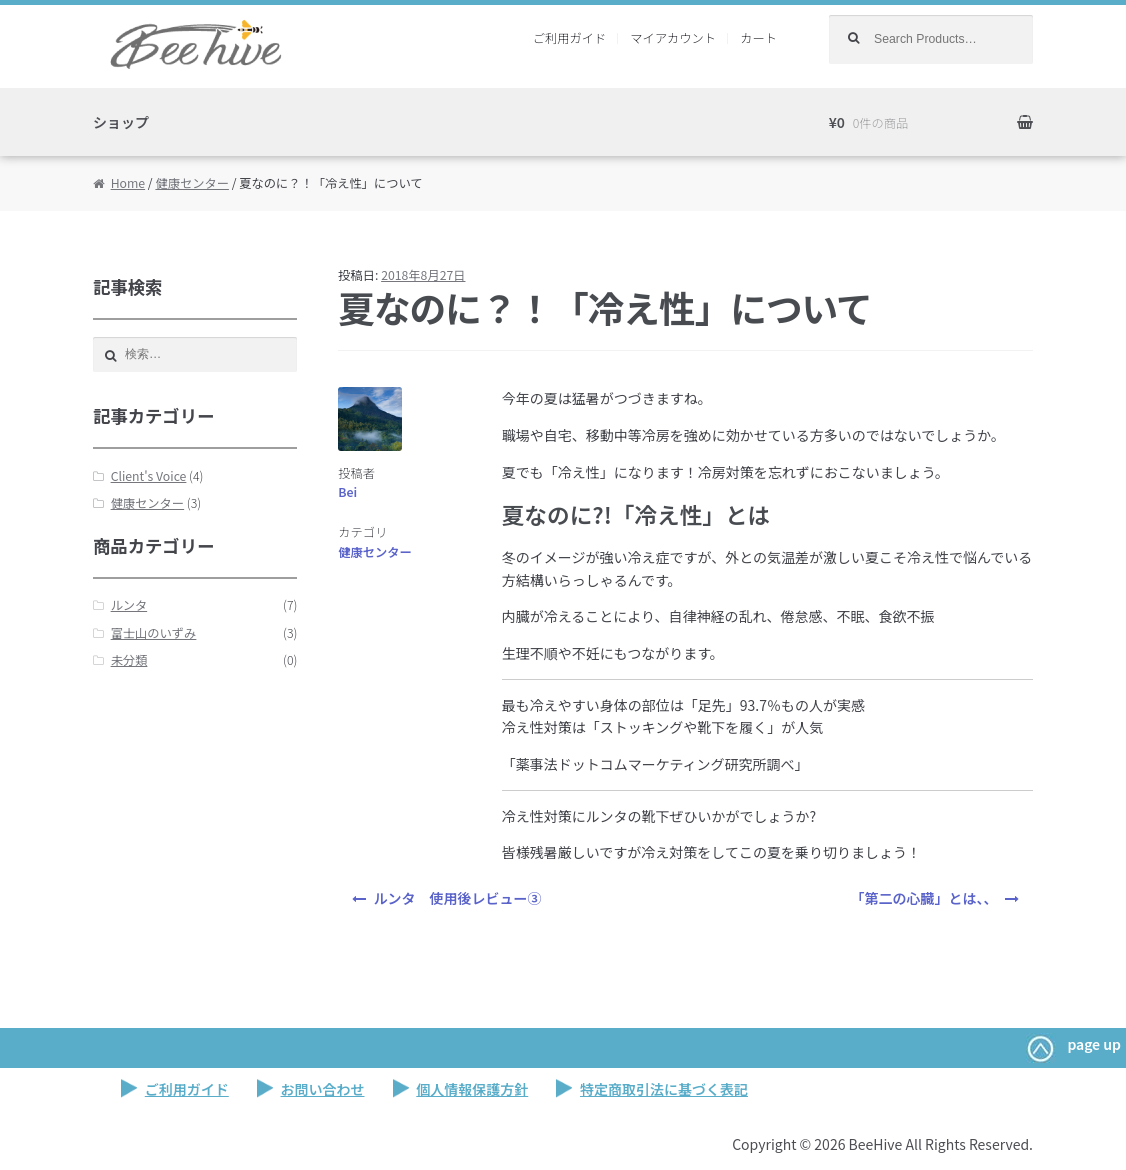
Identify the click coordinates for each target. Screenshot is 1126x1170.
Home (128, 183)
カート (758, 38)
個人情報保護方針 (472, 1089)
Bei (347, 492)
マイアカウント (673, 38)
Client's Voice (149, 476)
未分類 (129, 660)
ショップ (121, 122)
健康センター (192, 183)
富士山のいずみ (154, 633)
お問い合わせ (323, 1089)
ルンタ (129, 605)
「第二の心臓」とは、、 (923, 898)
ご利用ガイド (570, 38)
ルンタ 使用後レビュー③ (458, 898)
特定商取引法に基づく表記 (664, 1089)
